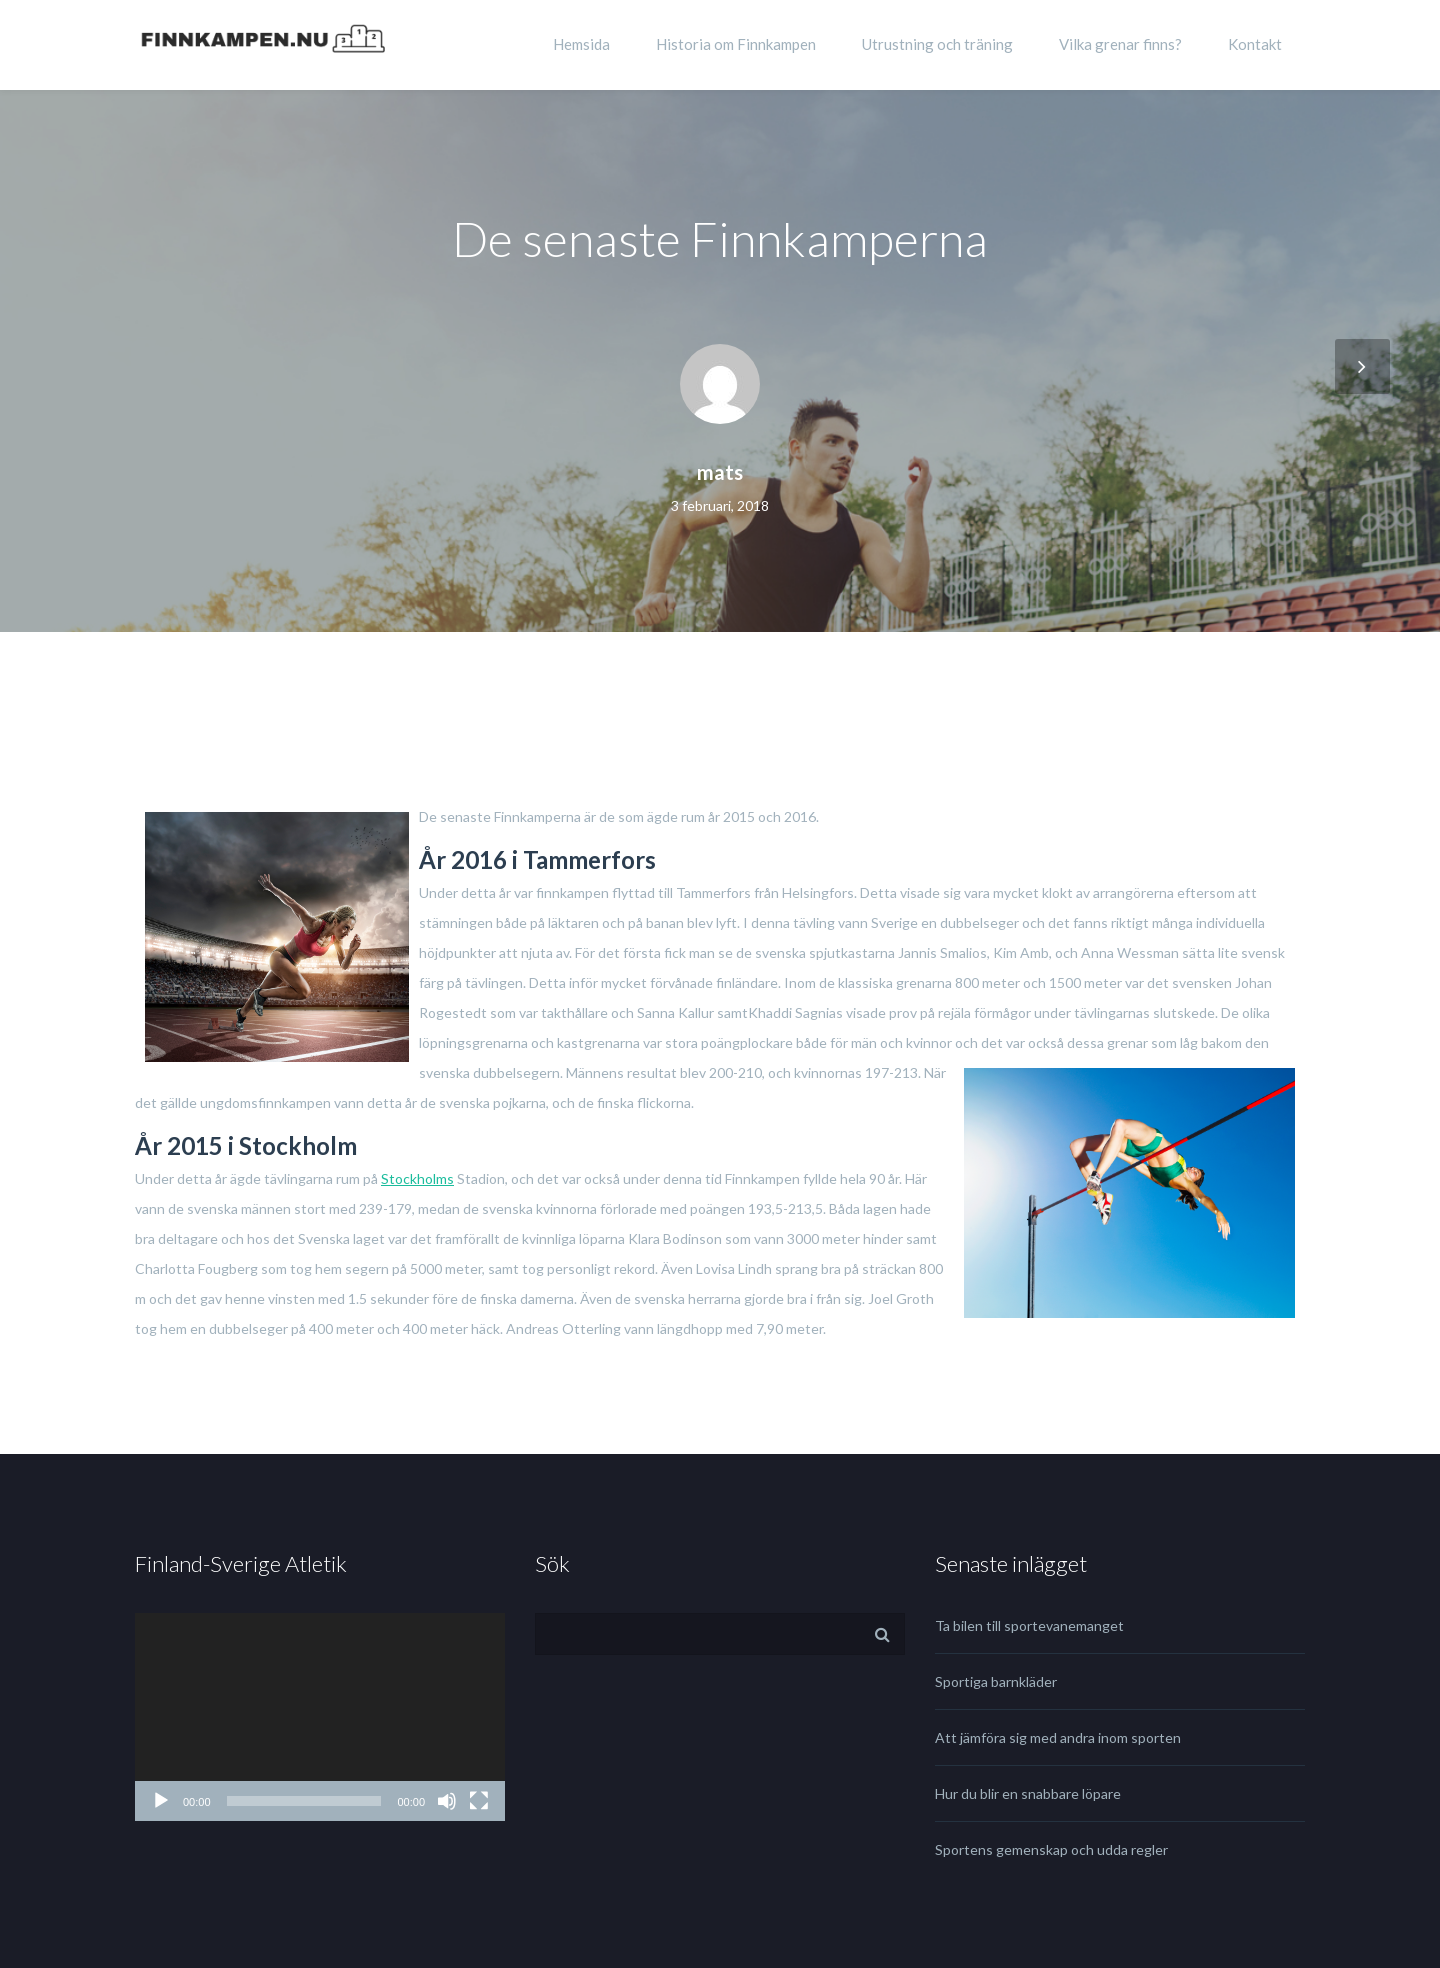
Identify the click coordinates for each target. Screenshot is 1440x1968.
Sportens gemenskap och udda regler (1051, 1849)
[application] (320, 1717)
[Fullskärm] (479, 1801)
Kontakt (1255, 44)
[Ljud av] (447, 1801)
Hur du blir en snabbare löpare (1028, 1793)
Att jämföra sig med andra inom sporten (1058, 1737)
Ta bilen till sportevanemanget (1029, 1625)
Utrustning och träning (937, 44)
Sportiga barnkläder (996, 1681)
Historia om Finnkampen (736, 44)
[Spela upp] (161, 1801)
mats (720, 472)
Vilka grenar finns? (1120, 44)
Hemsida (581, 44)
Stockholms (417, 1178)
